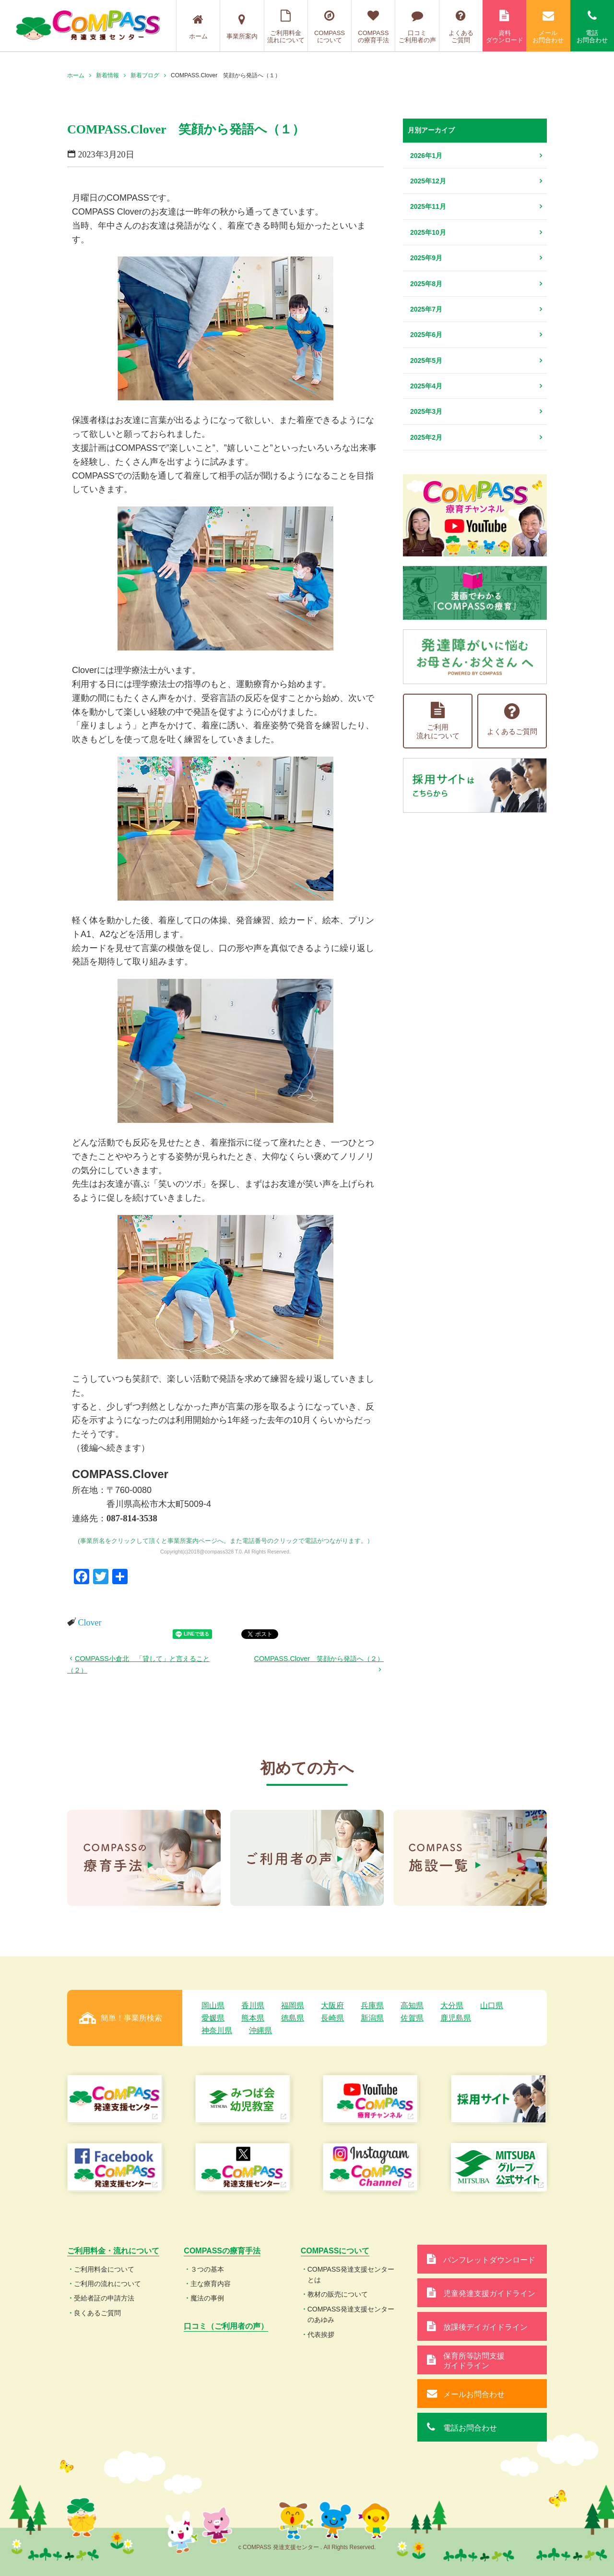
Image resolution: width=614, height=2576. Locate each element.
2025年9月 (426, 258)
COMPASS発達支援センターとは (350, 2274)
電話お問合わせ (592, 27)
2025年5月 (426, 360)
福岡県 (292, 2005)
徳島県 (292, 2018)
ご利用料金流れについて (285, 27)
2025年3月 (426, 411)
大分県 (451, 2005)
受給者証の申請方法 (104, 2298)
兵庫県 (372, 2005)
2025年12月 (428, 181)
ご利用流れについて (438, 721)
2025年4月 (426, 386)
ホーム (198, 26)
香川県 (252, 2005)
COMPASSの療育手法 (373, 27)
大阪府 (332, 2005)
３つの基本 (207, 2269)
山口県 (491, 2005)
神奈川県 (216, 2030)
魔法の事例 (207, 2298)
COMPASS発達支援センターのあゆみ (350, 2314)
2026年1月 (426, 155)
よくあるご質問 (461, 27)
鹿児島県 (455, 2018)
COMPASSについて (329, 27)
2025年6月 (426, 334)
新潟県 (372, 2018)
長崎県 (332, 2018)
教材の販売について (337, 2294)
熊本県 (252, 2018)
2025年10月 (428, 232)
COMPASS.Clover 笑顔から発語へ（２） (319, 1658)
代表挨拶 (320, 2334)
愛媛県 (212, 2018)
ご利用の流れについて (107, 2283)
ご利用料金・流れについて (113, 2251)
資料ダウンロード (504, 27)
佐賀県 (412, 2018)
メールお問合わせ (548, 27)
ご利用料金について (104, 2269)
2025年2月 (426, 437)
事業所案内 (241, 26)
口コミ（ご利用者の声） (226, 2326)
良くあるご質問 (97, 2313)
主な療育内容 (210, 2283)
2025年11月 (428, 206)
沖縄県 (260, 2030)
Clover (90, 1622)
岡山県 (212, 2005)
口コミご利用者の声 (416, 27)
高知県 (412, 2005)
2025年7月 (426, 309)
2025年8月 (426, 284)
